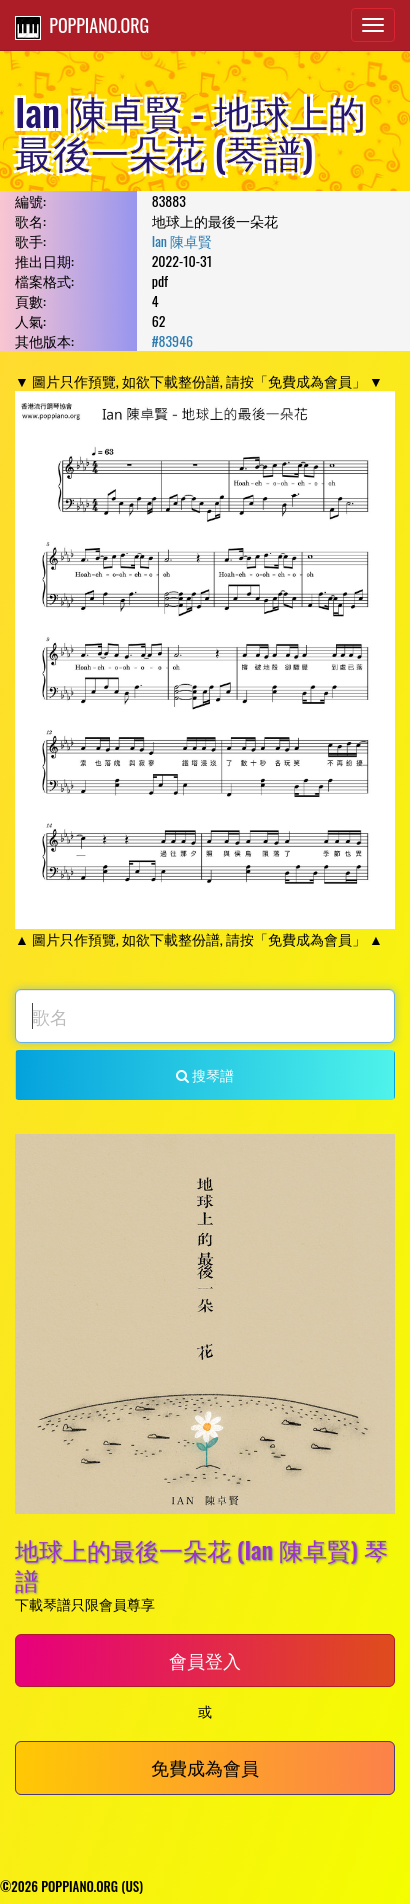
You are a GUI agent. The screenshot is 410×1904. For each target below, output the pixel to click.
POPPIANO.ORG (82, 26)
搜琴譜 (205, 1074)
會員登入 (205, 1660)
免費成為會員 (205, 1767)
